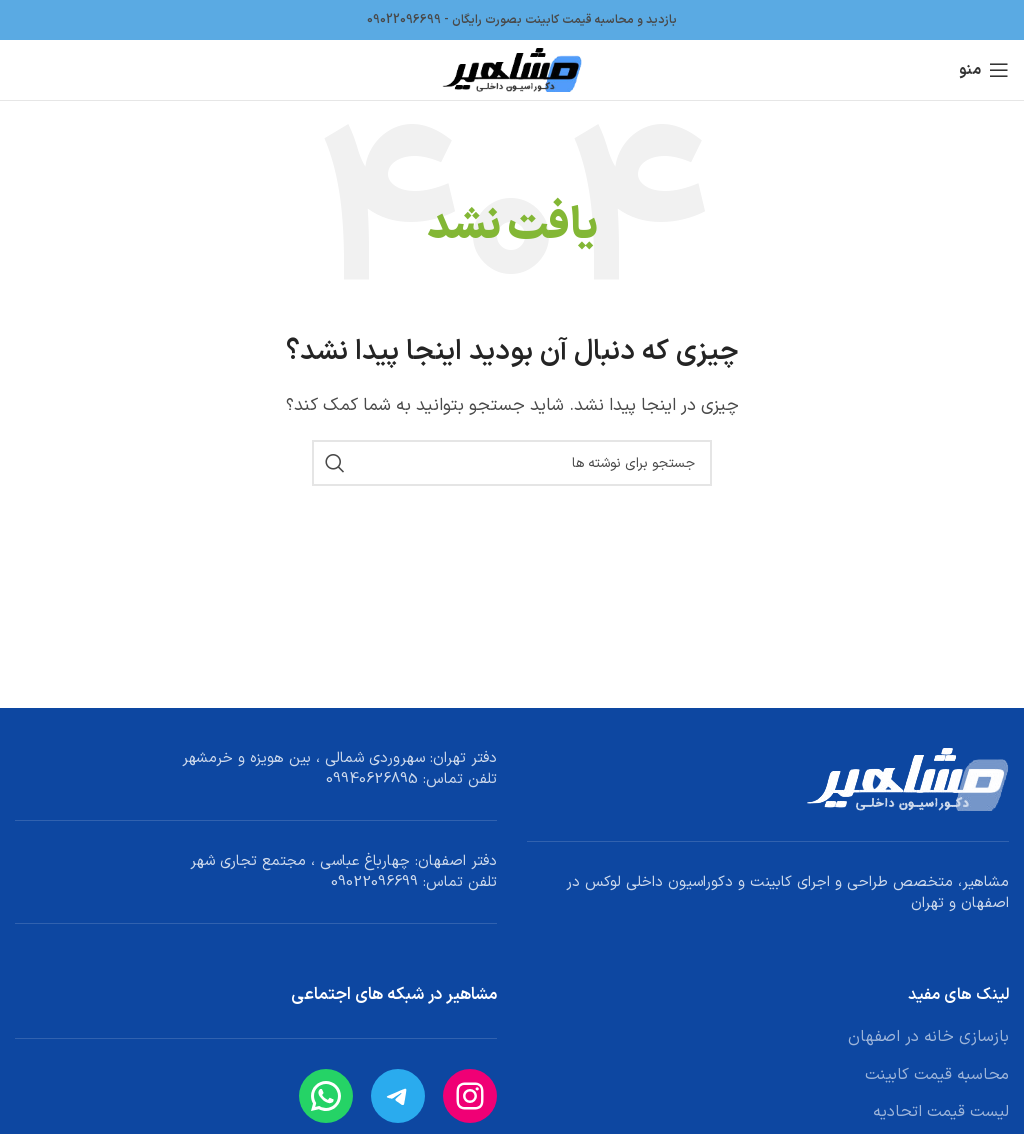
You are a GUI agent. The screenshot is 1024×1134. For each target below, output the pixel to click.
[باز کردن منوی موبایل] (984, 70)
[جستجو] (512, 463)
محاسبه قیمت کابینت (937, 1075)
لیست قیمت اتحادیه (941, 1112)
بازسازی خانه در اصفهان (928, 1037)
